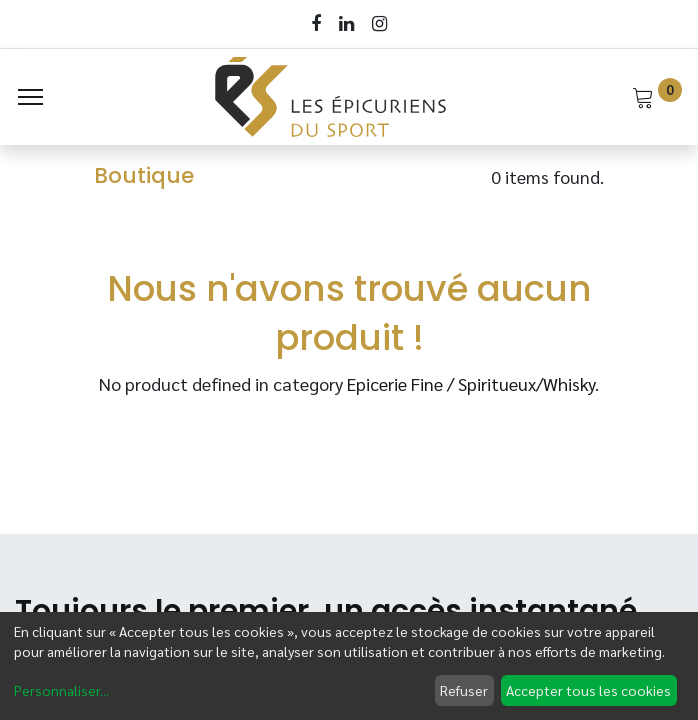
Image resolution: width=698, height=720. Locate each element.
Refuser (464, 690)
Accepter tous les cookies (588, 690)
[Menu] (30, 97)
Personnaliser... (61, 690)
